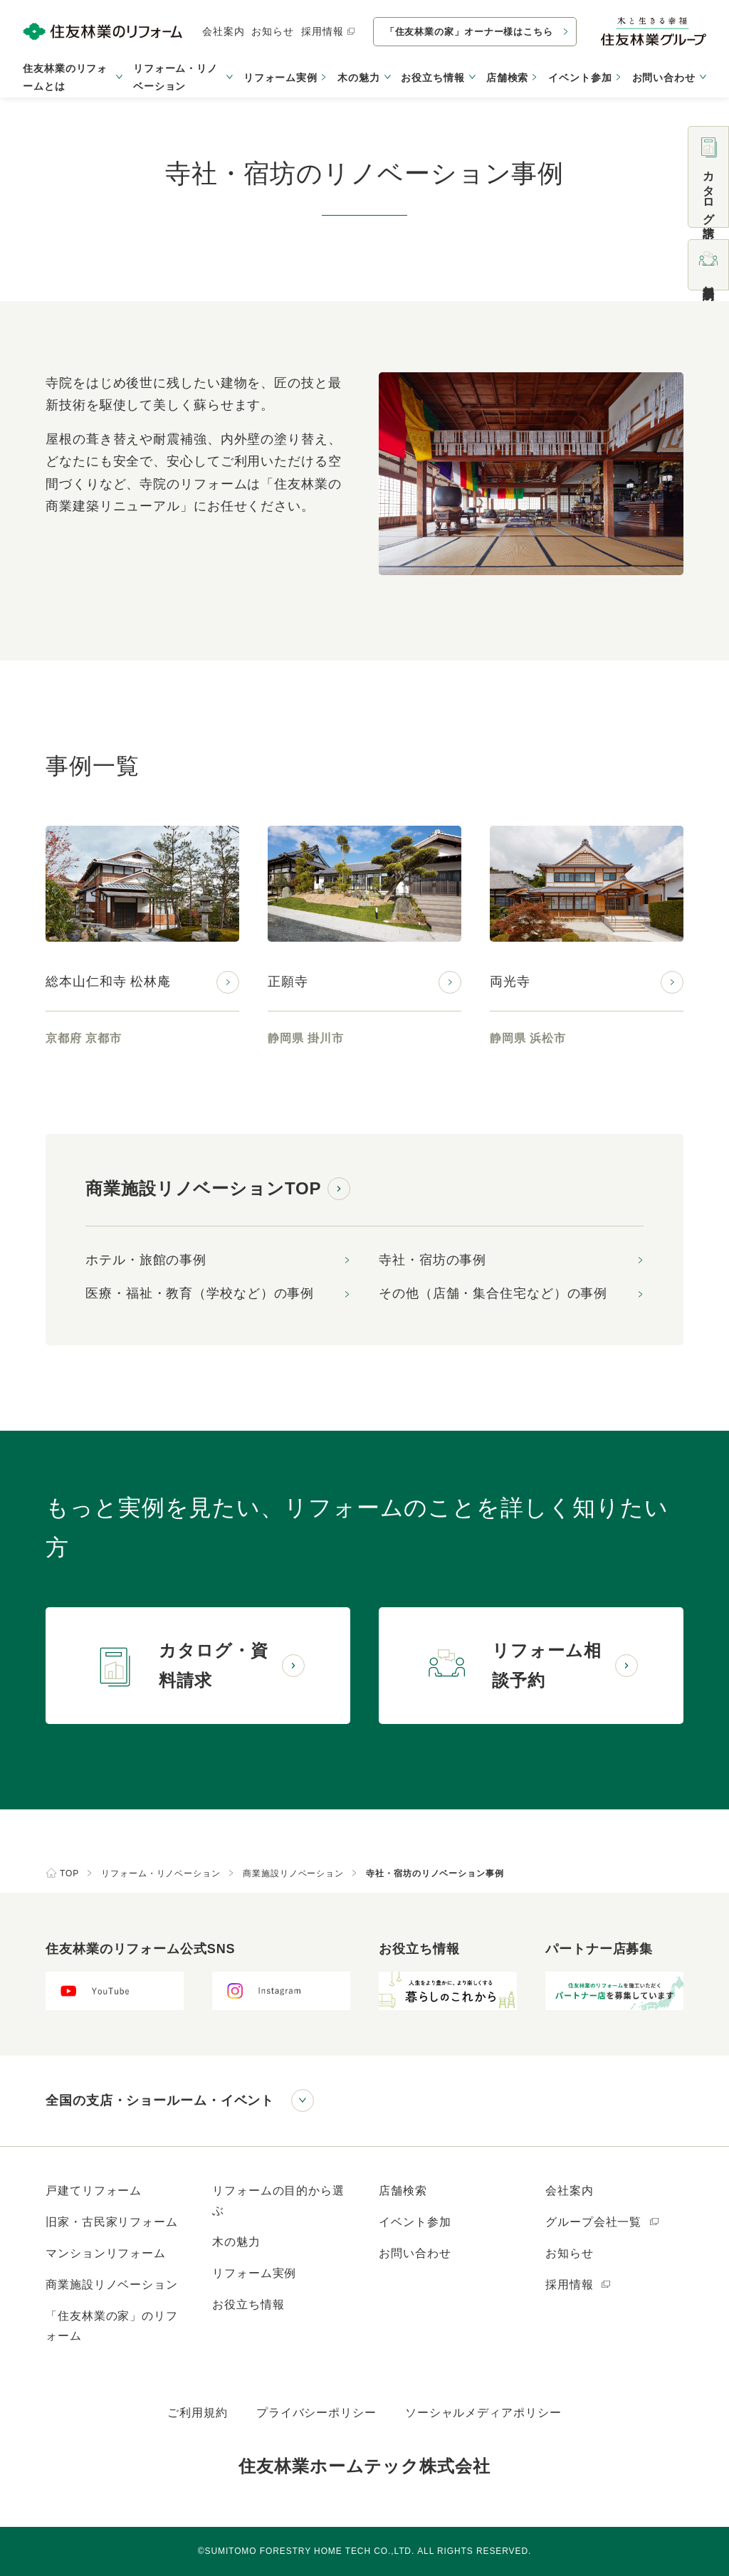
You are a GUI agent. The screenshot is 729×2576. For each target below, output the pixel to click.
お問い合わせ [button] (664, 77)
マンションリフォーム (106, 2253)
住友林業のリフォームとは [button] (65, 77)
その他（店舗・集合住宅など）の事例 (493, 1293)
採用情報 (328, 31)
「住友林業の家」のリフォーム (112, 2326)
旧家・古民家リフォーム (112, 2222)
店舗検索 (507, 77)
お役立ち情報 (248, 2304)
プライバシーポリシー (316, 2413)
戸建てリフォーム (94, 2191)
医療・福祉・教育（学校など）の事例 (199, 1293)
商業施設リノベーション (112, 2284)
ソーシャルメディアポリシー (483, 2413)
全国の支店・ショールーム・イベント (160, 2100)
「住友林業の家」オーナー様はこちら (469, 31)
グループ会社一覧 (602, 2222)
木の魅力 (236, 2242)
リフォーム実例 (280, 77)
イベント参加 (580, 77)
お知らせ (272, 31)
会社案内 (223, 31)
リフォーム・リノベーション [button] (175, 77)
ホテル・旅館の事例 (145, 1260)
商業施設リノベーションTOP (203, 1188)
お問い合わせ (415, 2253)
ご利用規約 (197, 2413)
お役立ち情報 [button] (432, 77)
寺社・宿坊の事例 (432, 1260)
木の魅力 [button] (358, 77)
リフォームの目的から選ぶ (278, 2201)
